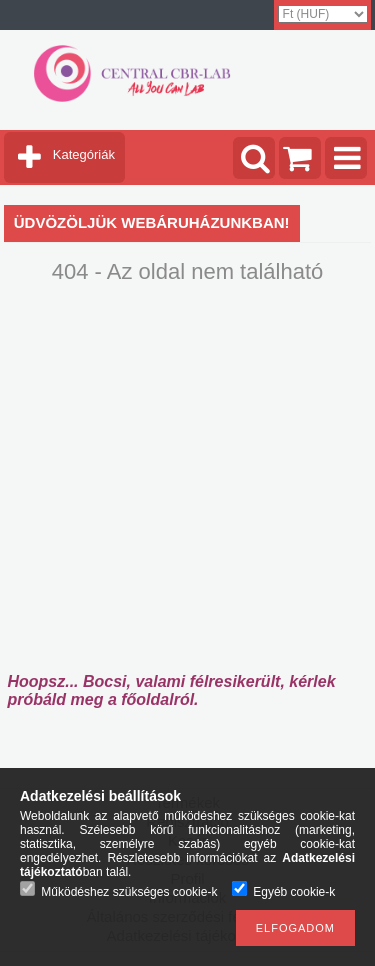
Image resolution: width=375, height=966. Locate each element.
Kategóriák (84, 154)
